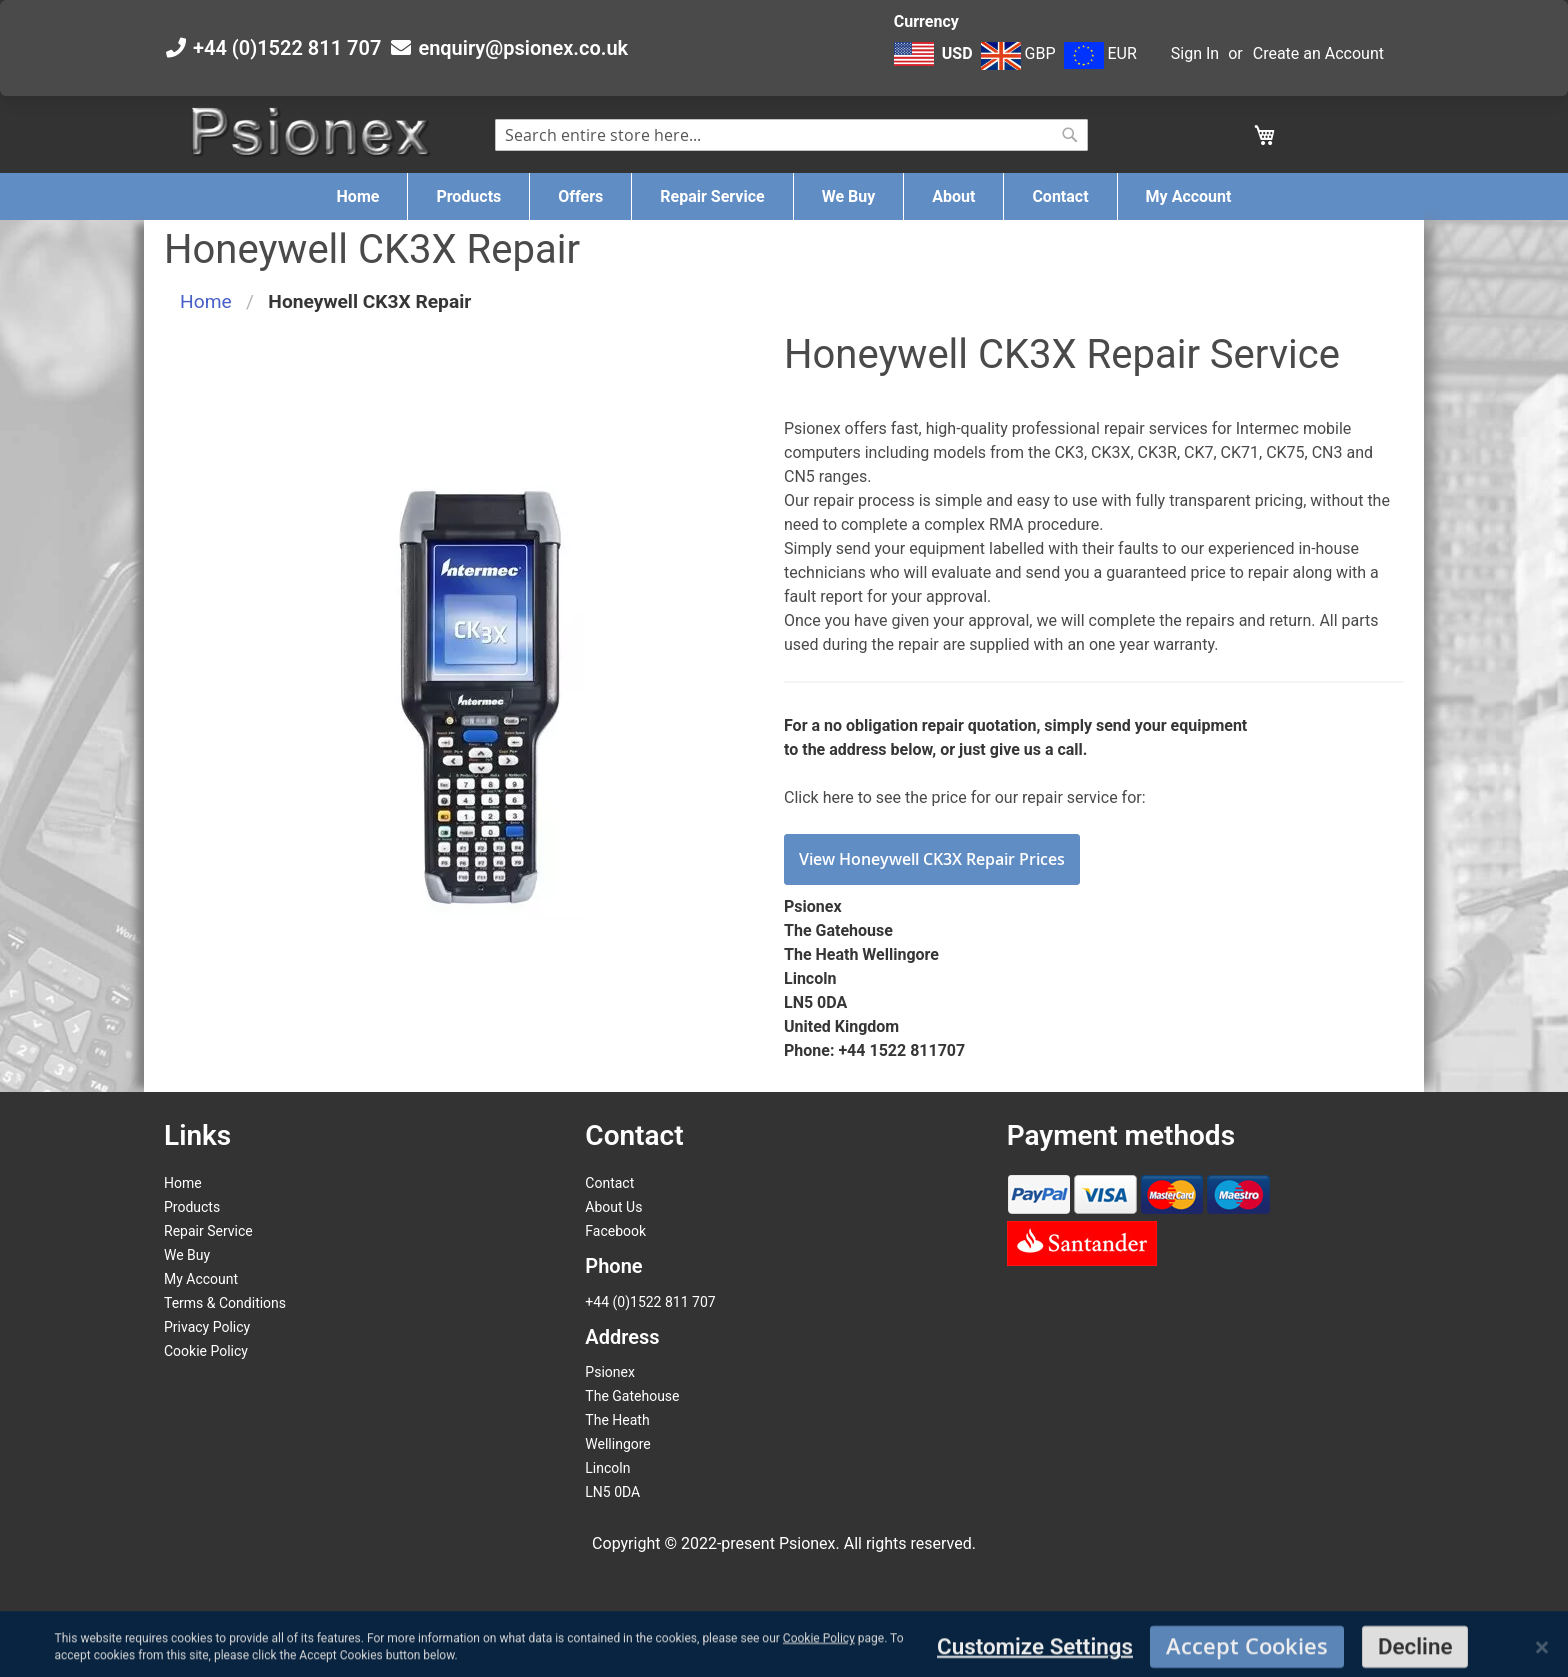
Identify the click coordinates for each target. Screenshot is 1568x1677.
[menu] (784, 196)
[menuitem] (358, 196)
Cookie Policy (206, 1351)
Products (192, 1207)
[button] (935, 64)
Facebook (615, 1231)
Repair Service (208, 1231)
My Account (201, 1279)
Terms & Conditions (225, 1303)
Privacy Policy (207, 1327)
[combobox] (791, 135)
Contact (609, 1183)
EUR (1100, 53)
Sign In (1195, 53)
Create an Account (1318, 53)
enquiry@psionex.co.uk (523, 48)
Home (206, 301)
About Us (613, 1207)
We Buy (187, 1255)
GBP (1018, 53)
